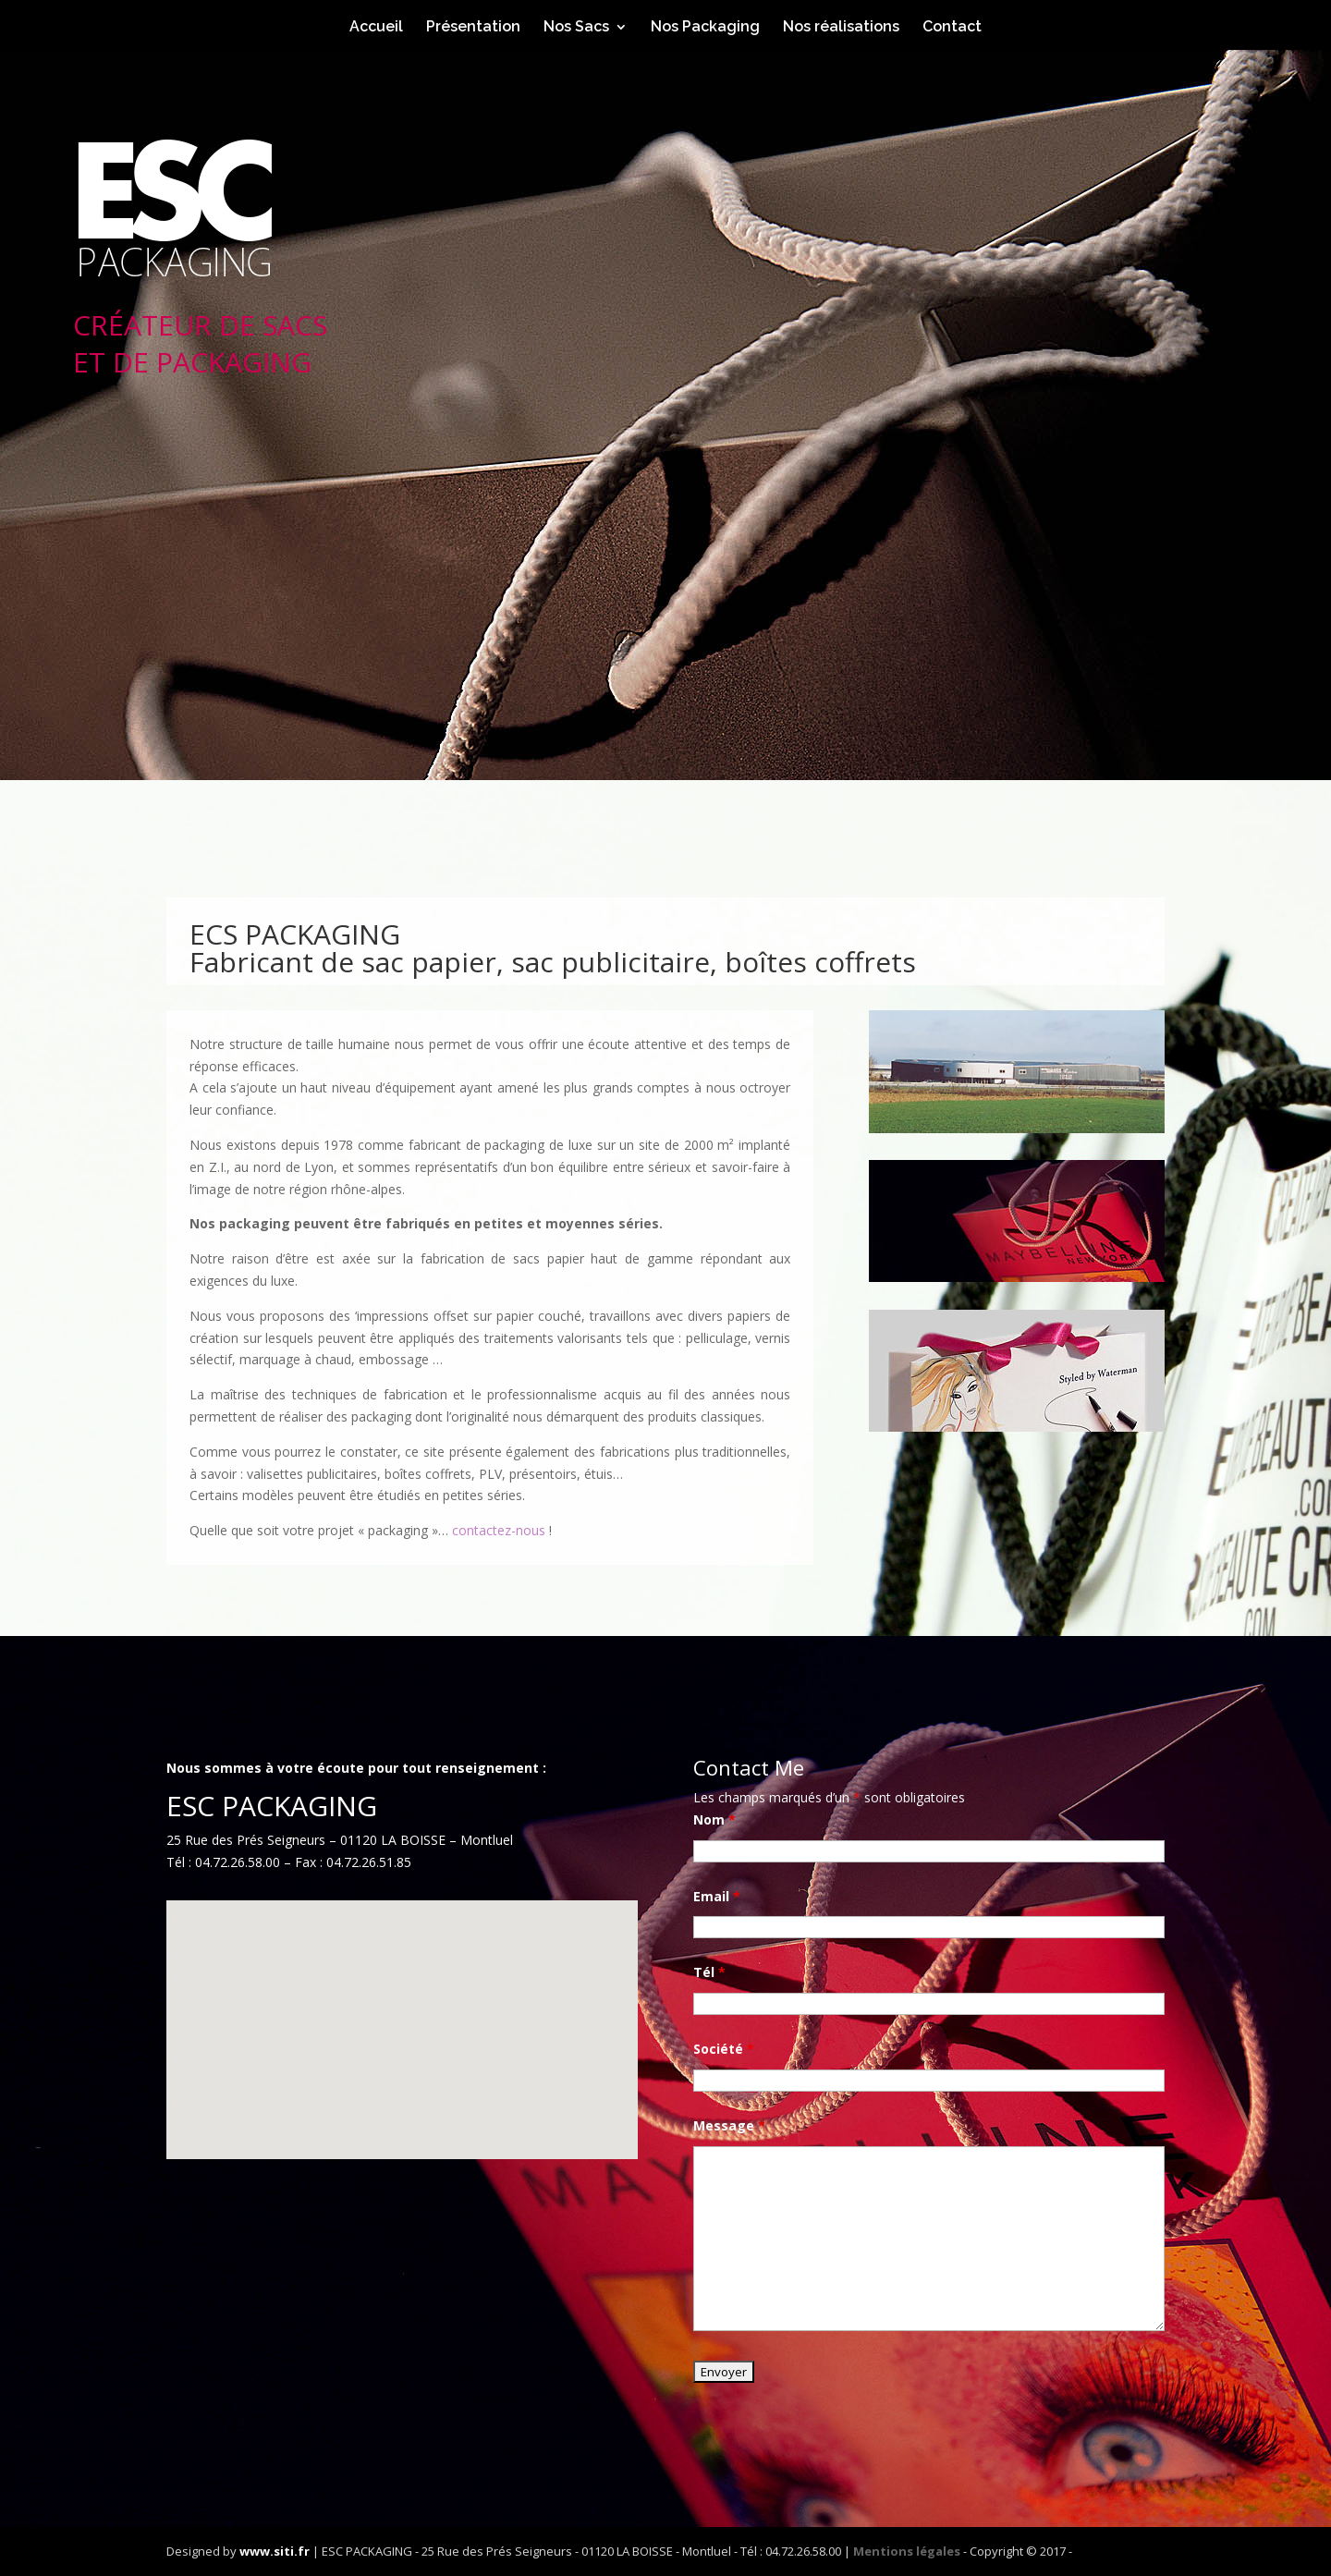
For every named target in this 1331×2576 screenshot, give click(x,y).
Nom (714, 1819)
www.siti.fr (274, 2551)
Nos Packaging (705, 27)
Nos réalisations (841, 27)
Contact (952, 27)
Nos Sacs (576, 27)
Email (716, 1896)
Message (729, 2125)
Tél (709, 1972)
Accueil (376, 27)
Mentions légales (906, 2551)
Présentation (473, 27)
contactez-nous (498, 1530)
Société (723, 2048)
